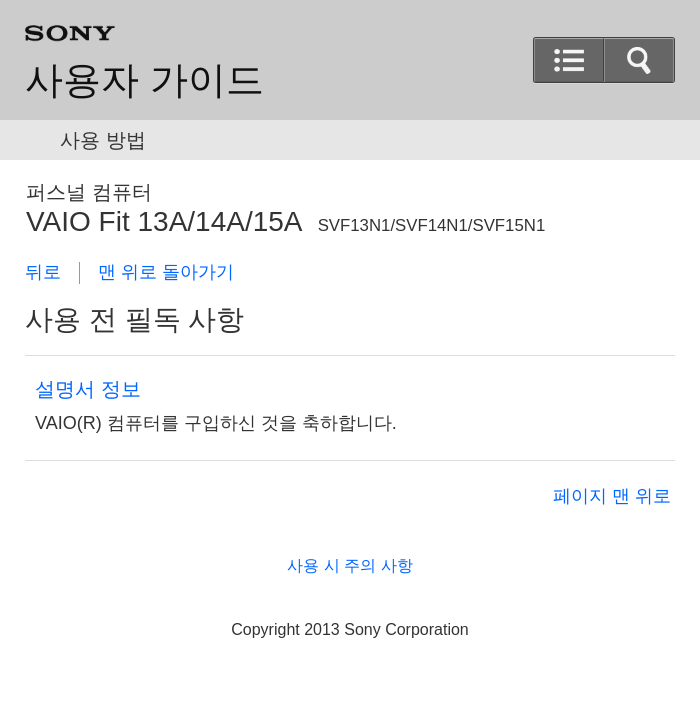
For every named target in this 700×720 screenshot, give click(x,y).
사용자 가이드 (144, 80)
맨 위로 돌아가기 (166, 272)
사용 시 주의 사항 (349, 565)
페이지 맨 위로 (612, 496)
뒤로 (43, 272)
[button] (569, 60)
